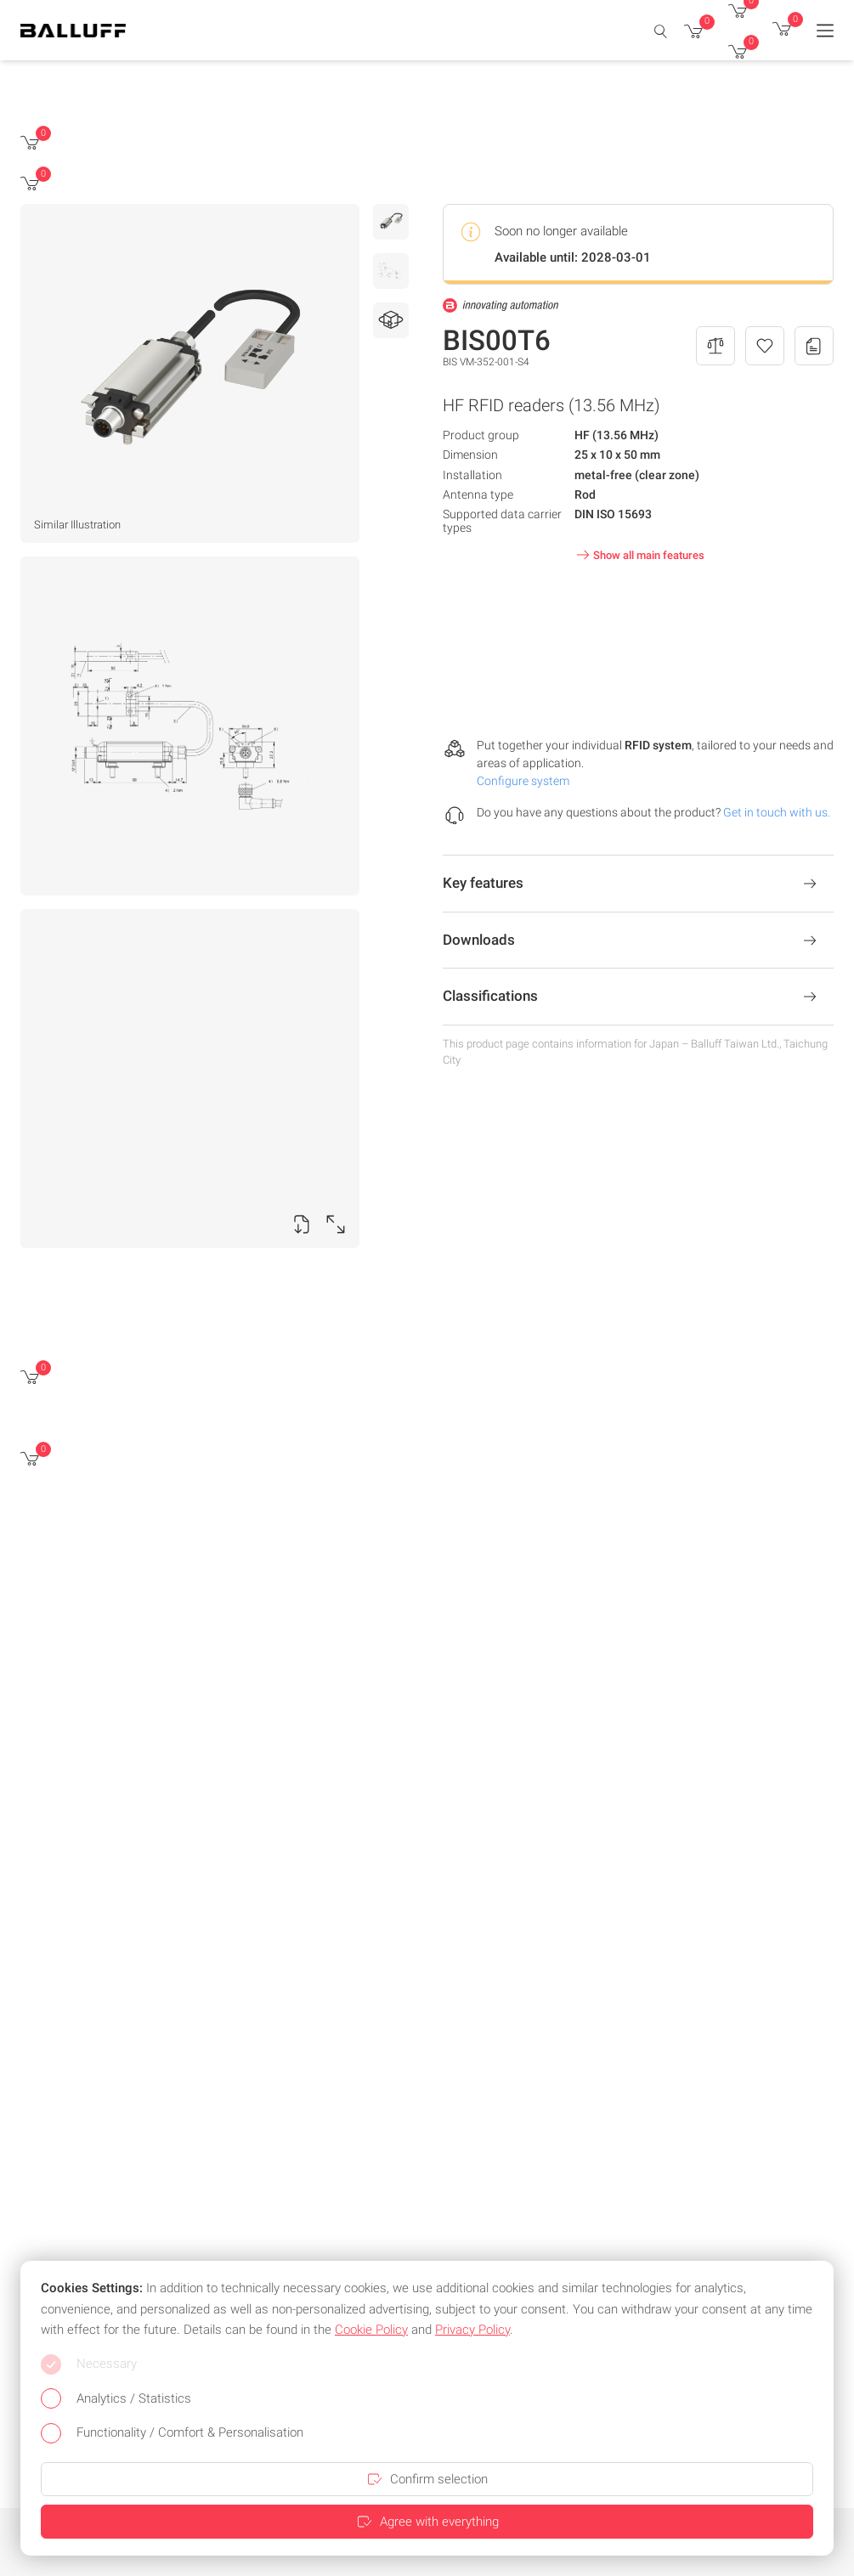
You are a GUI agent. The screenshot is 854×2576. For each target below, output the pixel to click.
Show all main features (638, 555)
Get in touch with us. (776, 812)
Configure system (523, 781)
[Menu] (825, 30)
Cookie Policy (371, 2329)
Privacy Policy (472, 2329)
